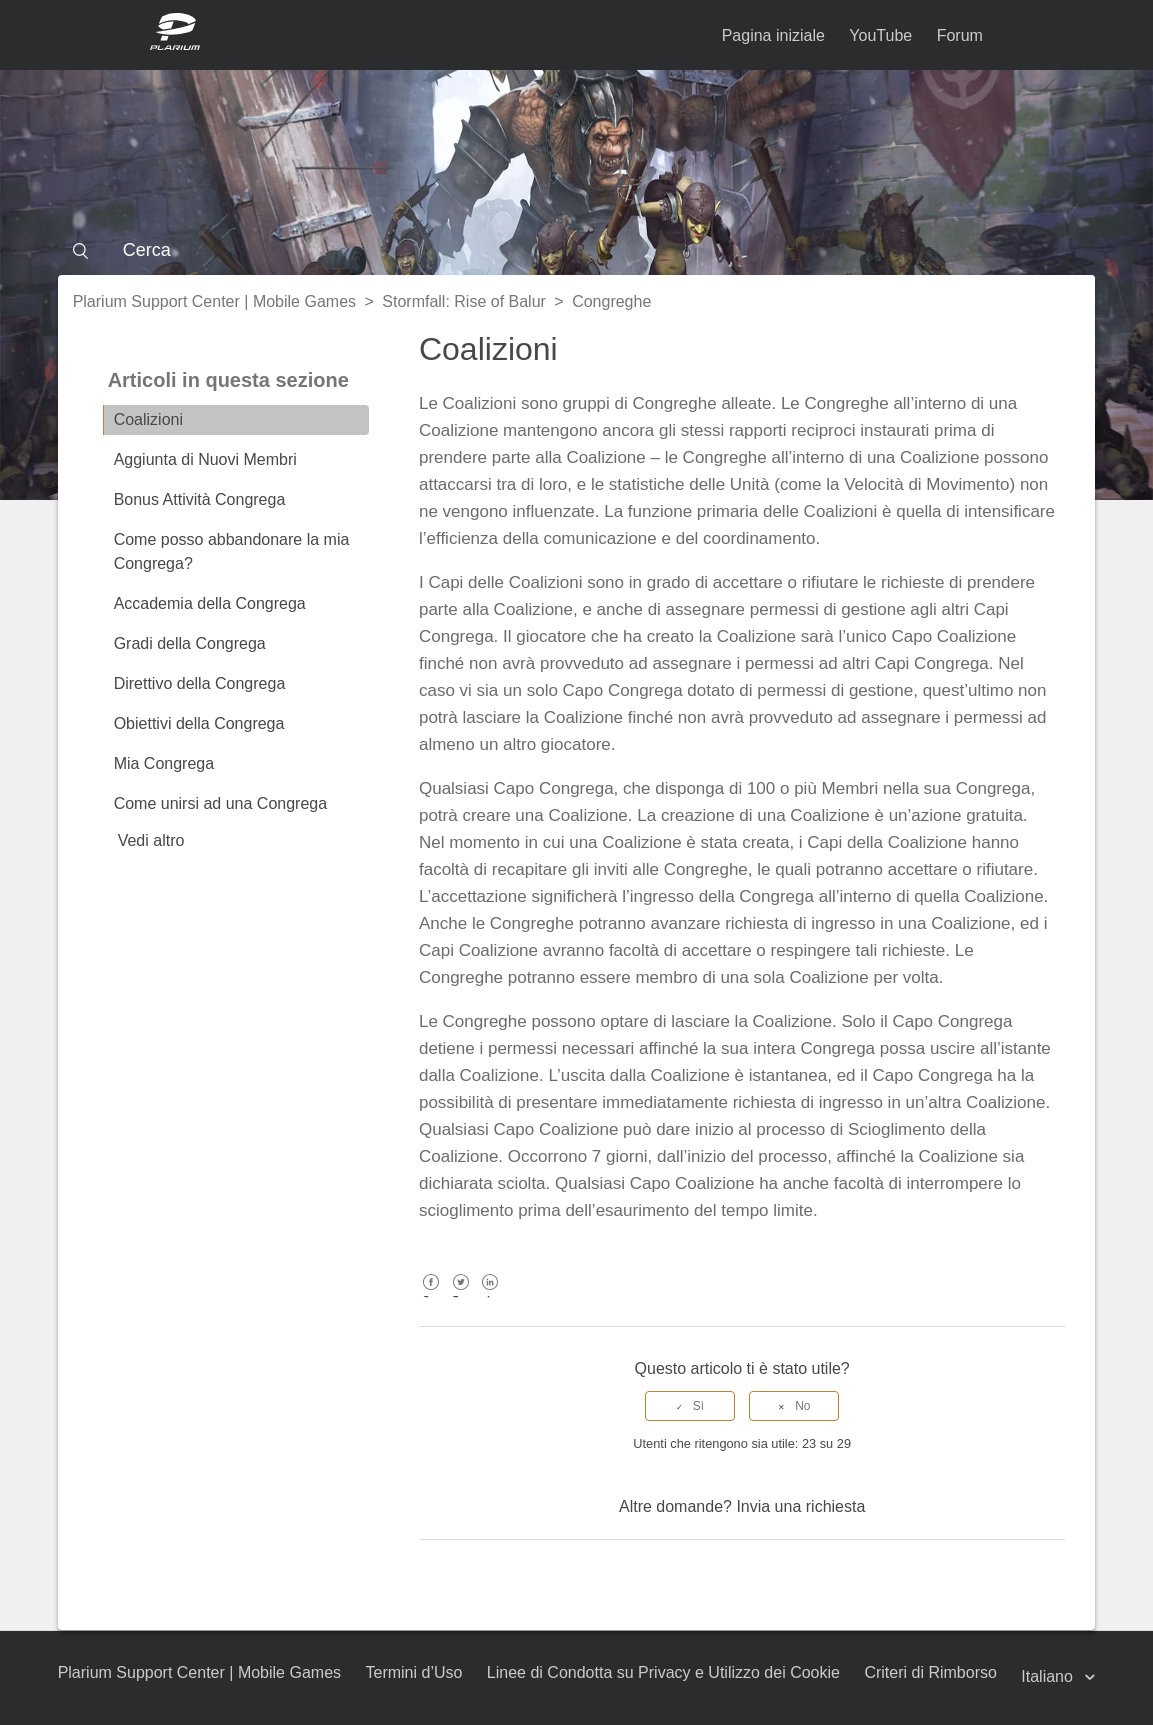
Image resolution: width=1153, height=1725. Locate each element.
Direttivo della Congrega (200, 683)
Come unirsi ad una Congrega (220, 803)
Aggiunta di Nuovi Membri (205, 459)
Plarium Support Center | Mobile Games (214, 301)
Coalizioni (148, 419)
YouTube (880, 35)
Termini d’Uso (413, 1672)
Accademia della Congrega (210, 603)
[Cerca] (577, 250)
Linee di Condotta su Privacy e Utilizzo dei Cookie (663, 1672)
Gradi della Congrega (190, 643)
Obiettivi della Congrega (199, 723)
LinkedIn (490, 1296)
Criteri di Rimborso (930, 1672)
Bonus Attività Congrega (200, 499)
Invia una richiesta (800, 1506)
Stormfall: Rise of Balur (464, 301)
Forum (960, 35)
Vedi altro (151, 840)
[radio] (690, 1406)
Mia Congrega (164, 763)
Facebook (431, 1296)
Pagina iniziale (773, 35)
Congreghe (611, 301)
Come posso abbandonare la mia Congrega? (232, 551)
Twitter (460, 1296)
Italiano (1049, 1676)
